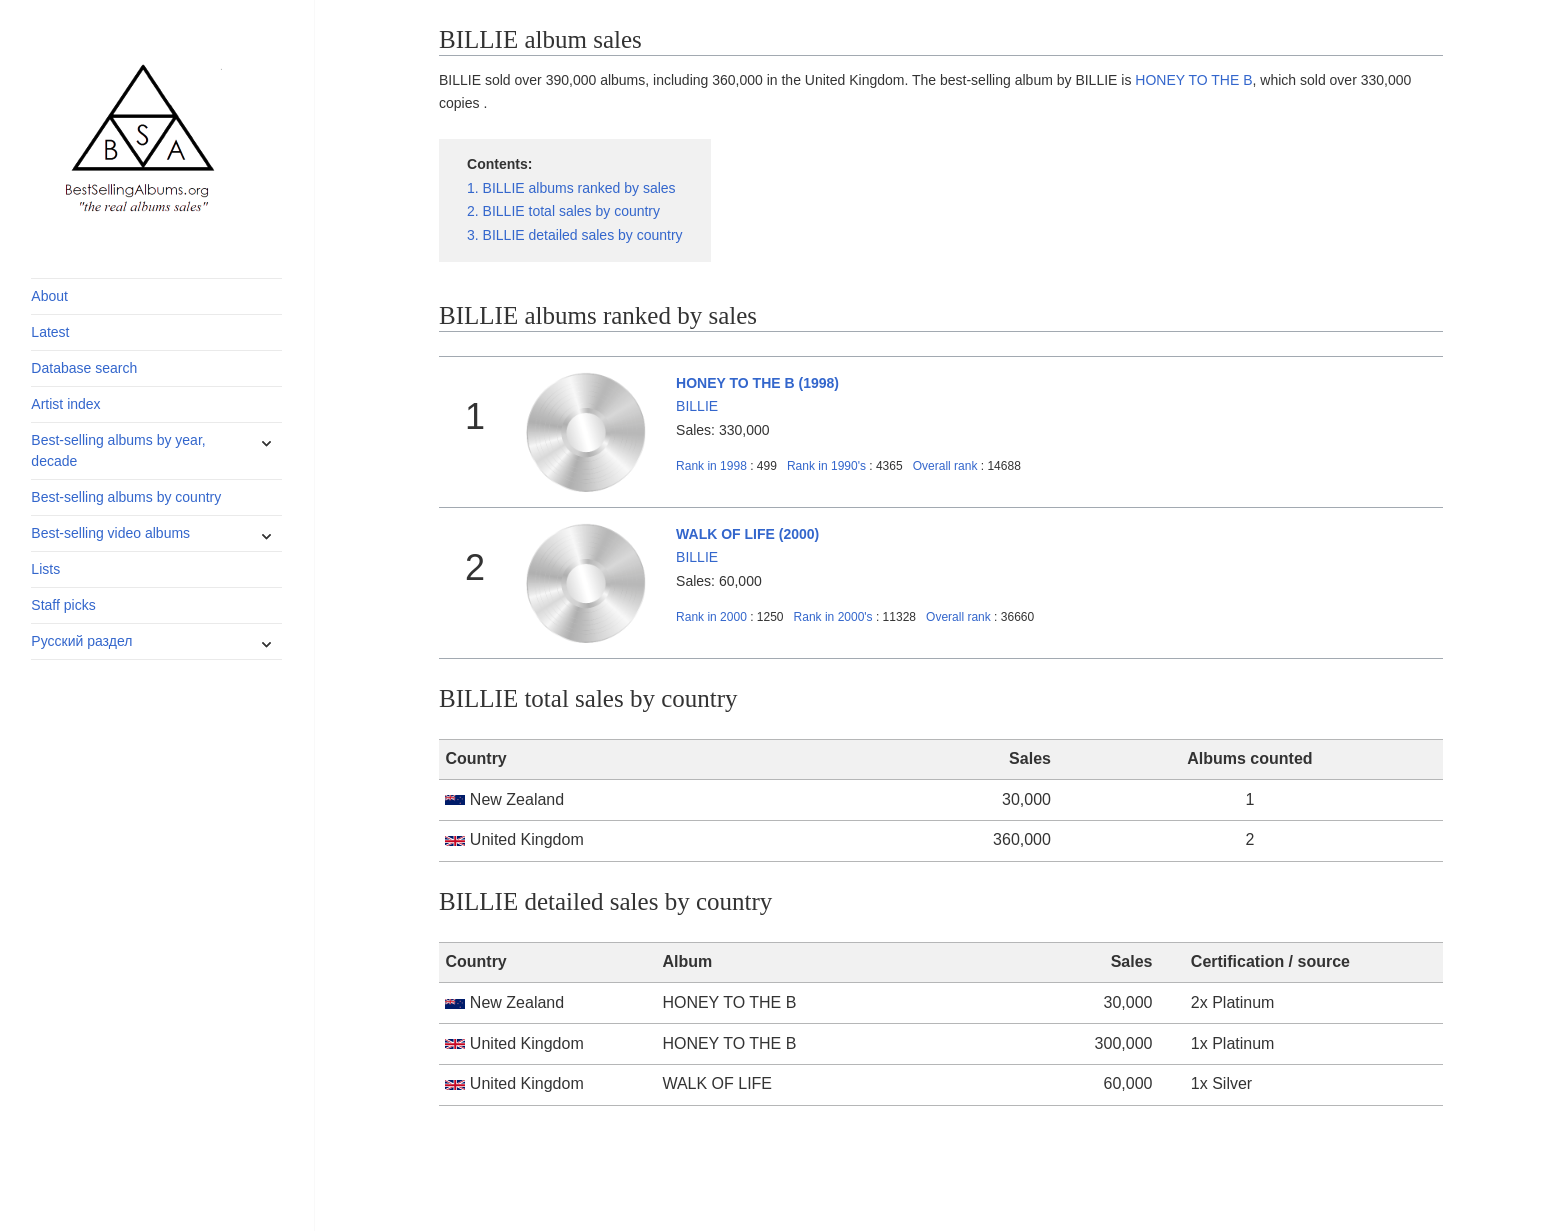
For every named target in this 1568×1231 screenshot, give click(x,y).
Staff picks (63, 605)
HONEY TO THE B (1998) (757, 383)
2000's (835, 617)
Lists (45, 569)
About (49, 296)
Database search (84, 368)
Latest (50, 332)
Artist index (65, 404)
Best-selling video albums (110, 533)
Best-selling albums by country (126, 497)
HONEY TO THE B (1193, 80)
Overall (945, 466)
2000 (711, 617)
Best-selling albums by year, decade (118, 450)
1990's (828, 466)
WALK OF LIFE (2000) (747, 534)
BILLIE (697, 406)
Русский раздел (81, 641)
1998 (711, 466)
